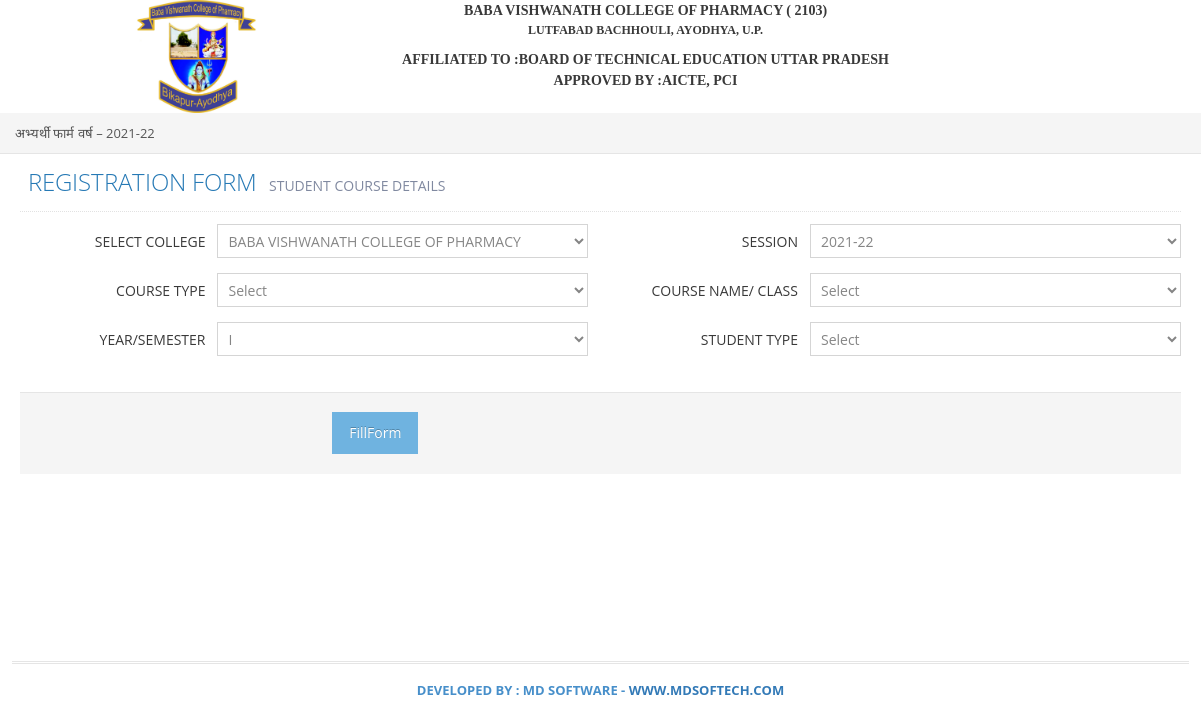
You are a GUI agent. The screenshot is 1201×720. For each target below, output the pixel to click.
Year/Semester (153, 339)
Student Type (749, 339)
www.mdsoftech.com (707, 690)
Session (770, 241)
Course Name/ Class (724, 290)
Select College (150, 241)
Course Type (160, 290)
